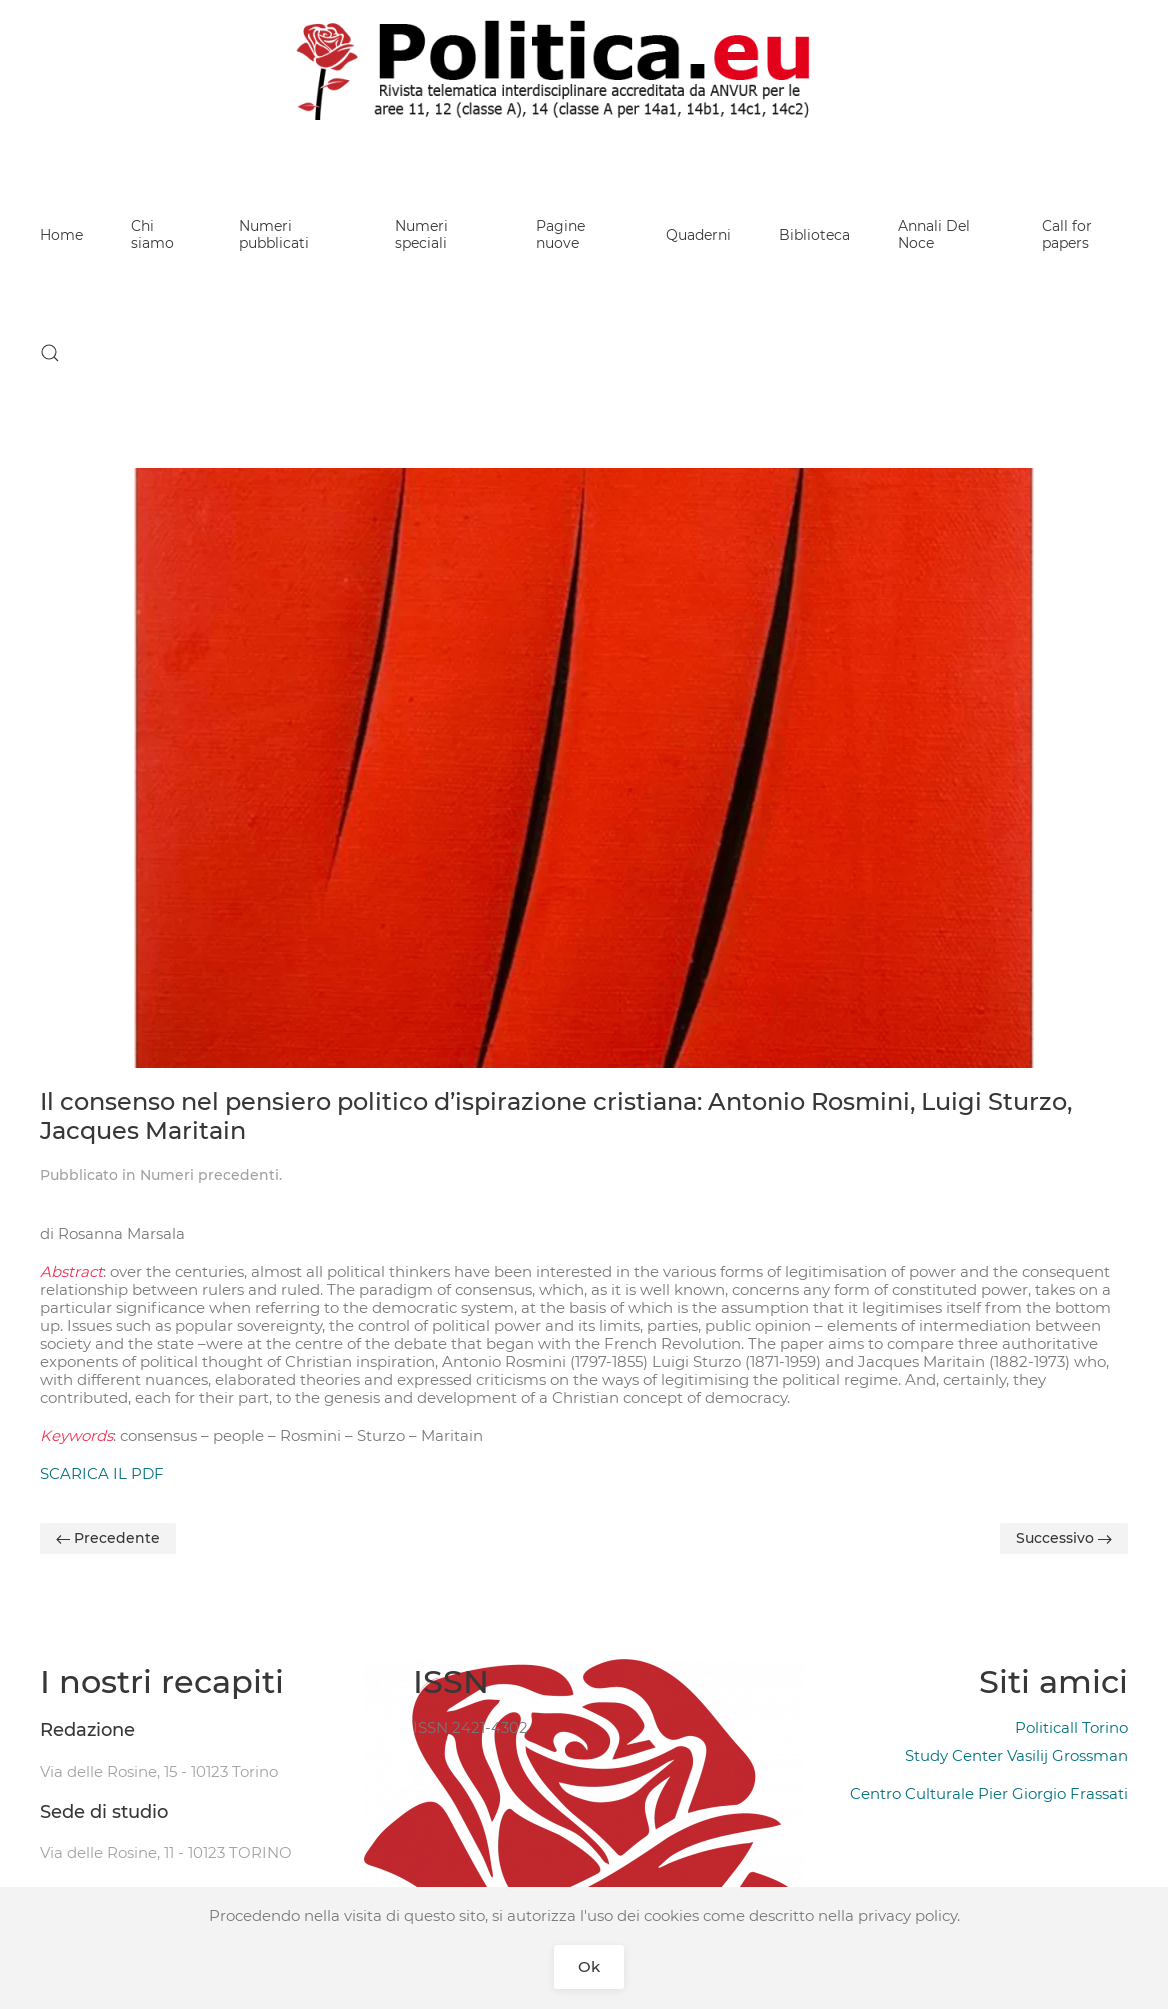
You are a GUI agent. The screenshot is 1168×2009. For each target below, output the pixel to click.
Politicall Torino (1071, 1727)
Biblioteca (814, 235)
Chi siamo (152, 234)
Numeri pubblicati (274, 234)
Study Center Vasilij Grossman (1016, 1755)
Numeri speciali (421, 234)
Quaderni (698, 235)
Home (61, 235)
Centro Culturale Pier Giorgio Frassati (989, 1793)
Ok (589, 1966)
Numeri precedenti (209, 1175)
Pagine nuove (560, 234)
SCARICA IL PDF (102, 1473)
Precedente (108, 1538)
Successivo (1064, 1538)
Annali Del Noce (934, 234)
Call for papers (1067, 234)
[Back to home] (584, 70)
